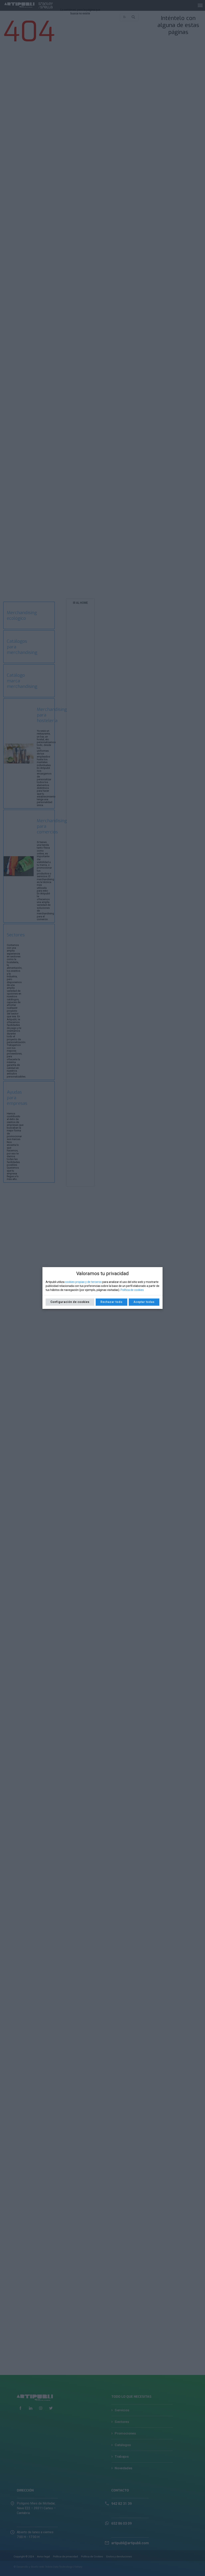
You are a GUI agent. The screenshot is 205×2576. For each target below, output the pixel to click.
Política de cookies (132, 1289)
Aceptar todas (144, 1301)
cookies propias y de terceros (83, 1282)
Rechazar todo (111, 1301)
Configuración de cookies (69, 1301)
